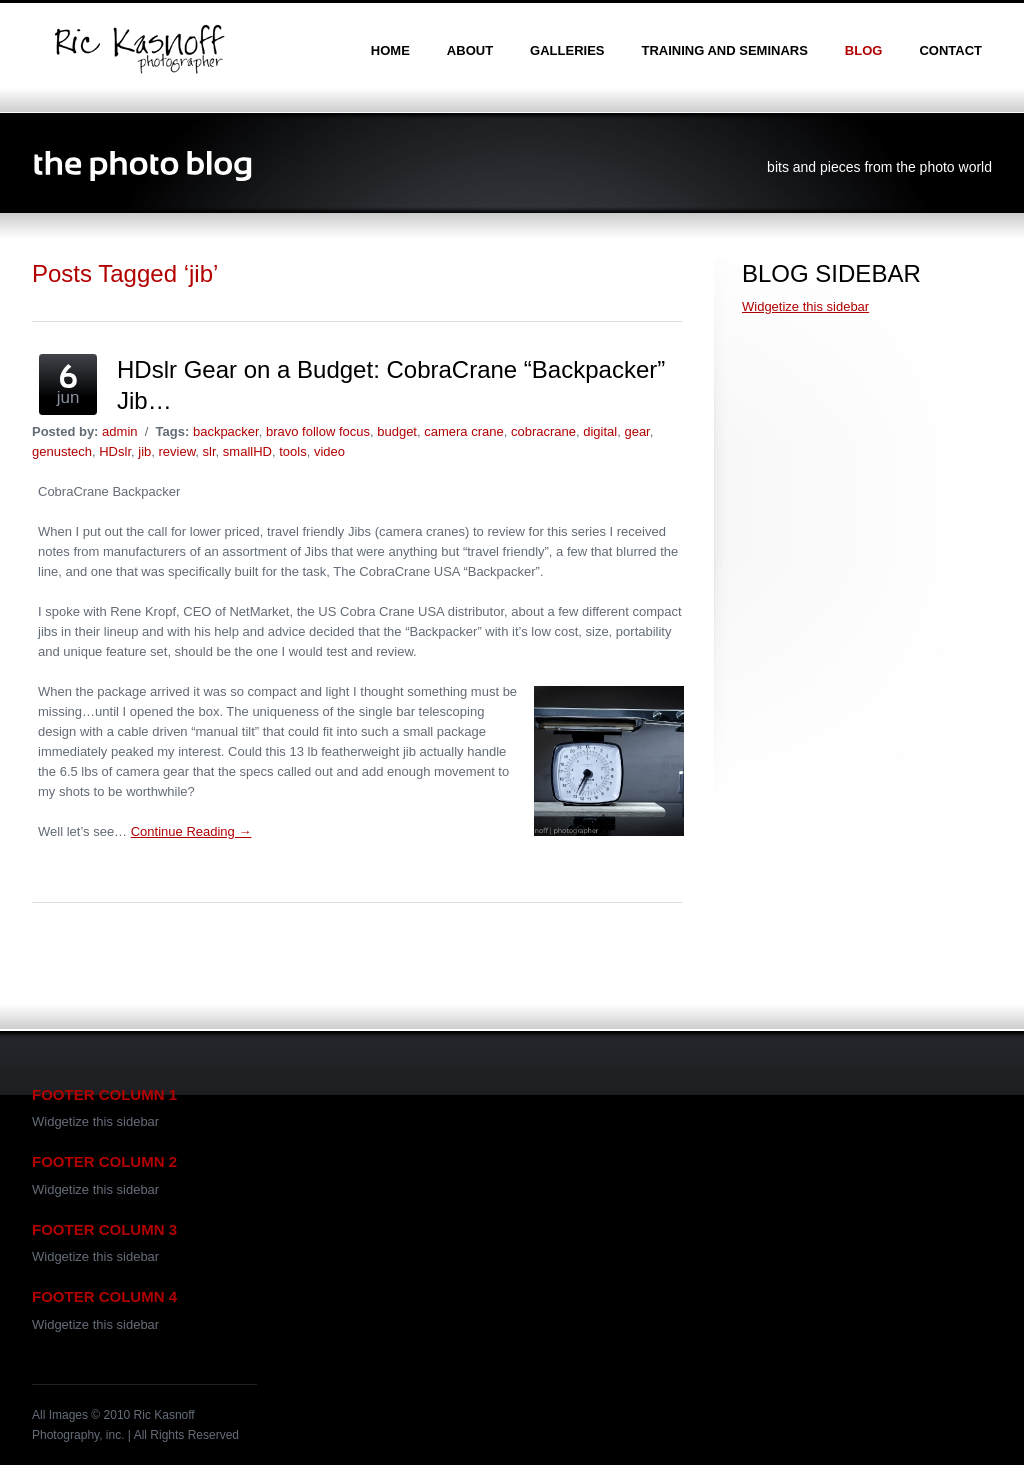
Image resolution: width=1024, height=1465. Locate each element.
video (329, 451)
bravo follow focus (318, 431)
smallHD (247, 451)
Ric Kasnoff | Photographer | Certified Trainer (139, 49)
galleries (567, 50)
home (390, 50)
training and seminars (724, 50)
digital (600, 431)
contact (950, 50)
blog (864, 50)
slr (209, 451)
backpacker (226, 431)
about (470, 50)
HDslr (115, 451)
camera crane (463, 431)
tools (292, 451)
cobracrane (543, 431)
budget (397, 431)
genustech (62, 451)
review (177, 451)
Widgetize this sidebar (805, 306)
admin (119, 431)
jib (144, 451)
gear (636, 431)
